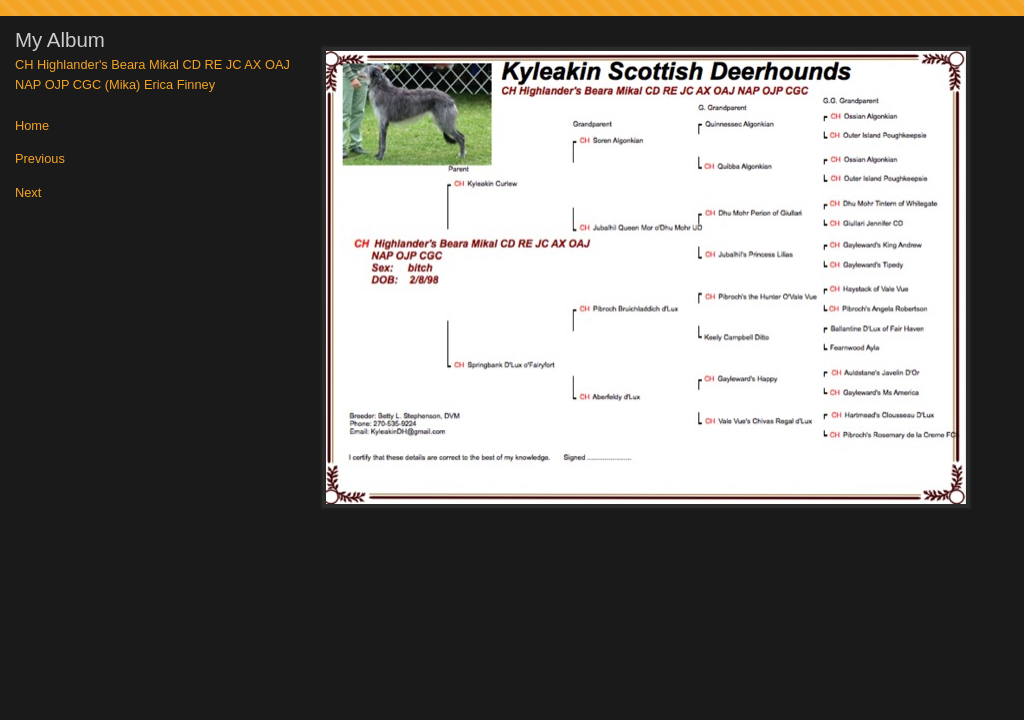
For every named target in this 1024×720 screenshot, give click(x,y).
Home (32, 126)
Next (28, 193)
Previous (40, 159)
